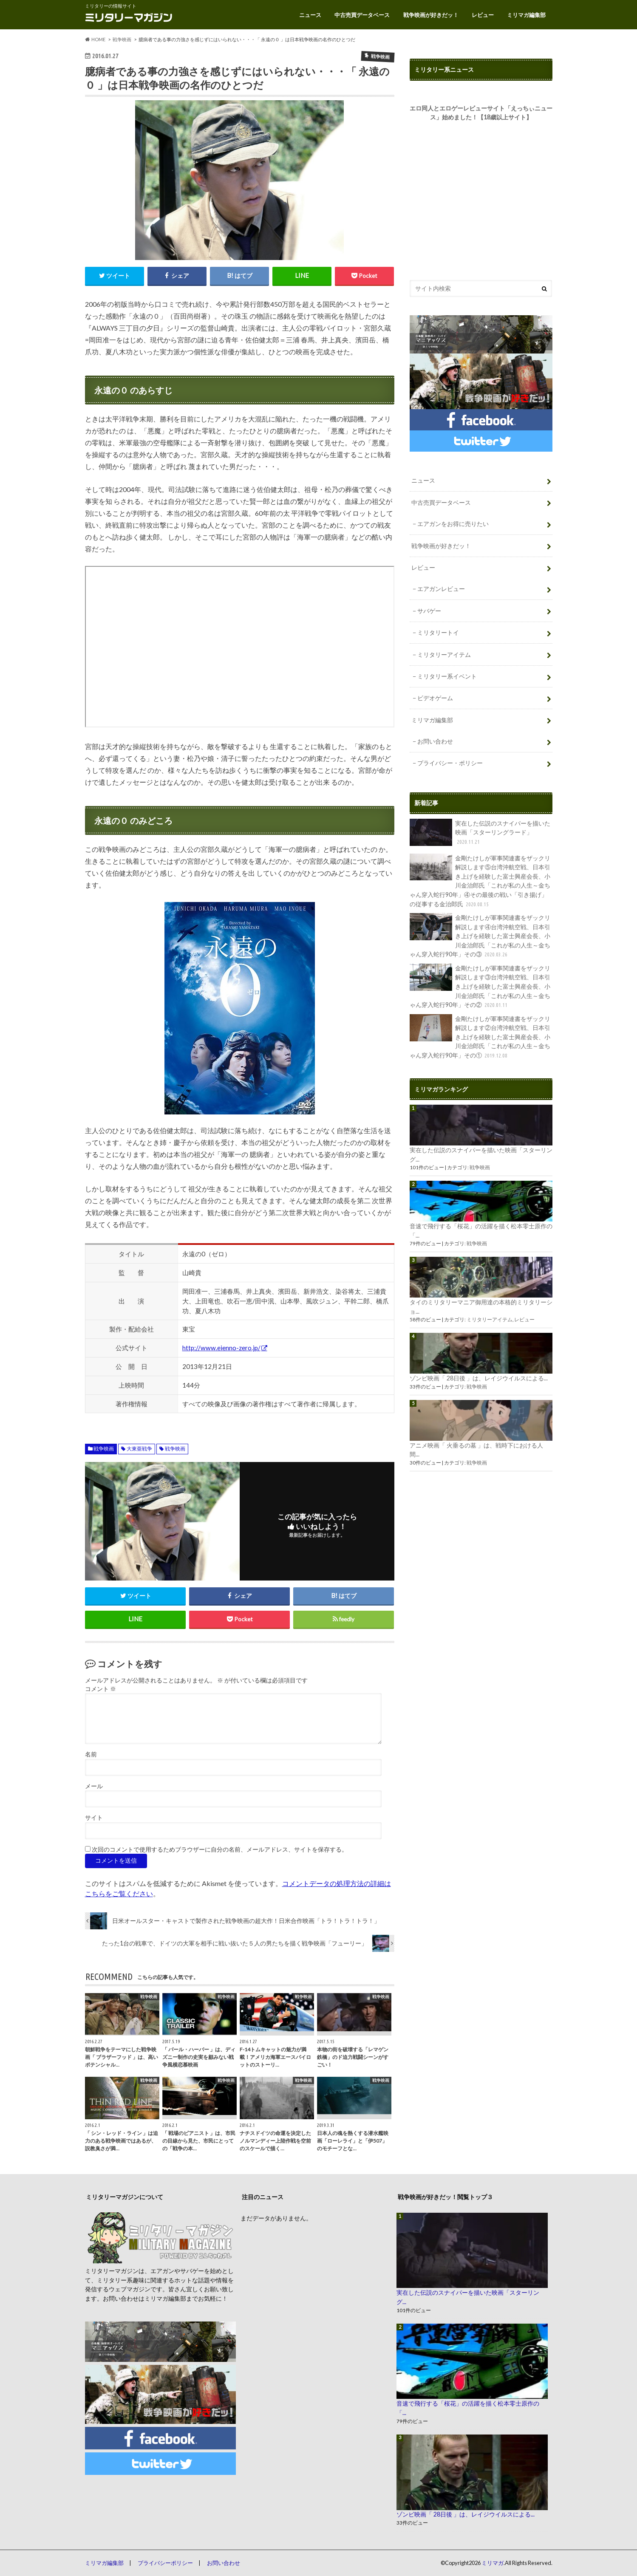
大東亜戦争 (139, 1448)
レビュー (483, 14)
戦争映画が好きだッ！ (431, 14)
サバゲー (429, 610)
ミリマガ (492, 2562)
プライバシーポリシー (165, 2562)
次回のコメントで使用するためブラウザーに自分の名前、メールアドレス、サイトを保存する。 (220, 1849)
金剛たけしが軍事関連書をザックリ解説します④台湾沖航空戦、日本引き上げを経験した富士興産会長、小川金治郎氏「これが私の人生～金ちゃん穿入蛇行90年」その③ (480, 936)
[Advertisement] (481, 199)
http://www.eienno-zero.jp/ (221, 1348)
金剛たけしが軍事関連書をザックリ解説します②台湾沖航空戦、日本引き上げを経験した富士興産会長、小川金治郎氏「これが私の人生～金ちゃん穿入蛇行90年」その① (480, 1037)
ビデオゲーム (435, 697)
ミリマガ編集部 (526, 14)
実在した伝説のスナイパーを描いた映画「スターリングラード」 (480, 832)
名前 (91, 1754)
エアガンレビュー (441, 588)
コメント (100, 1688)
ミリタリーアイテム (444, 654)
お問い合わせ (435, 741)
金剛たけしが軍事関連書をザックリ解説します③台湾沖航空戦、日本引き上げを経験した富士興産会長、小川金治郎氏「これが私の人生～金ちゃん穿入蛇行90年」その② (480, 986)
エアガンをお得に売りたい (453, 523)
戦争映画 (103, 1448)
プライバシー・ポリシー (450, 762)
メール (94, 1786)
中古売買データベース (362, 14)
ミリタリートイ (438, 632)
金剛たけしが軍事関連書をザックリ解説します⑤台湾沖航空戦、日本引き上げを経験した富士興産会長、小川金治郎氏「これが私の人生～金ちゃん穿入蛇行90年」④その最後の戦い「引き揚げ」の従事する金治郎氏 (480, 881)
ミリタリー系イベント (447, 676)
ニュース (310, 14)
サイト (94, 1817)
